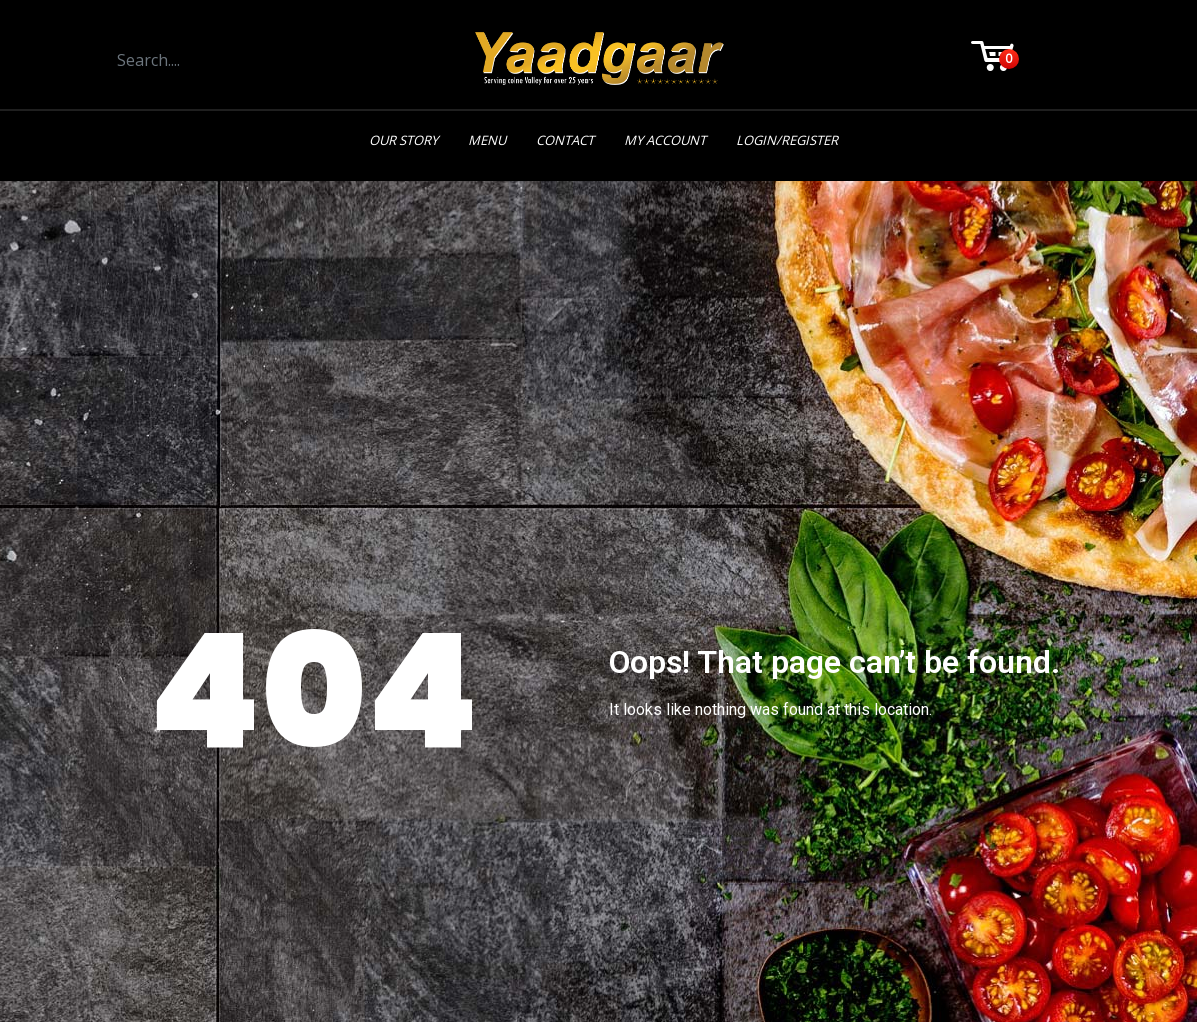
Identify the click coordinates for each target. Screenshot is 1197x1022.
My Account (665, 140)
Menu (487, 140)
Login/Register (787, 140)
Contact (565, 140)
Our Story (403, 140)
